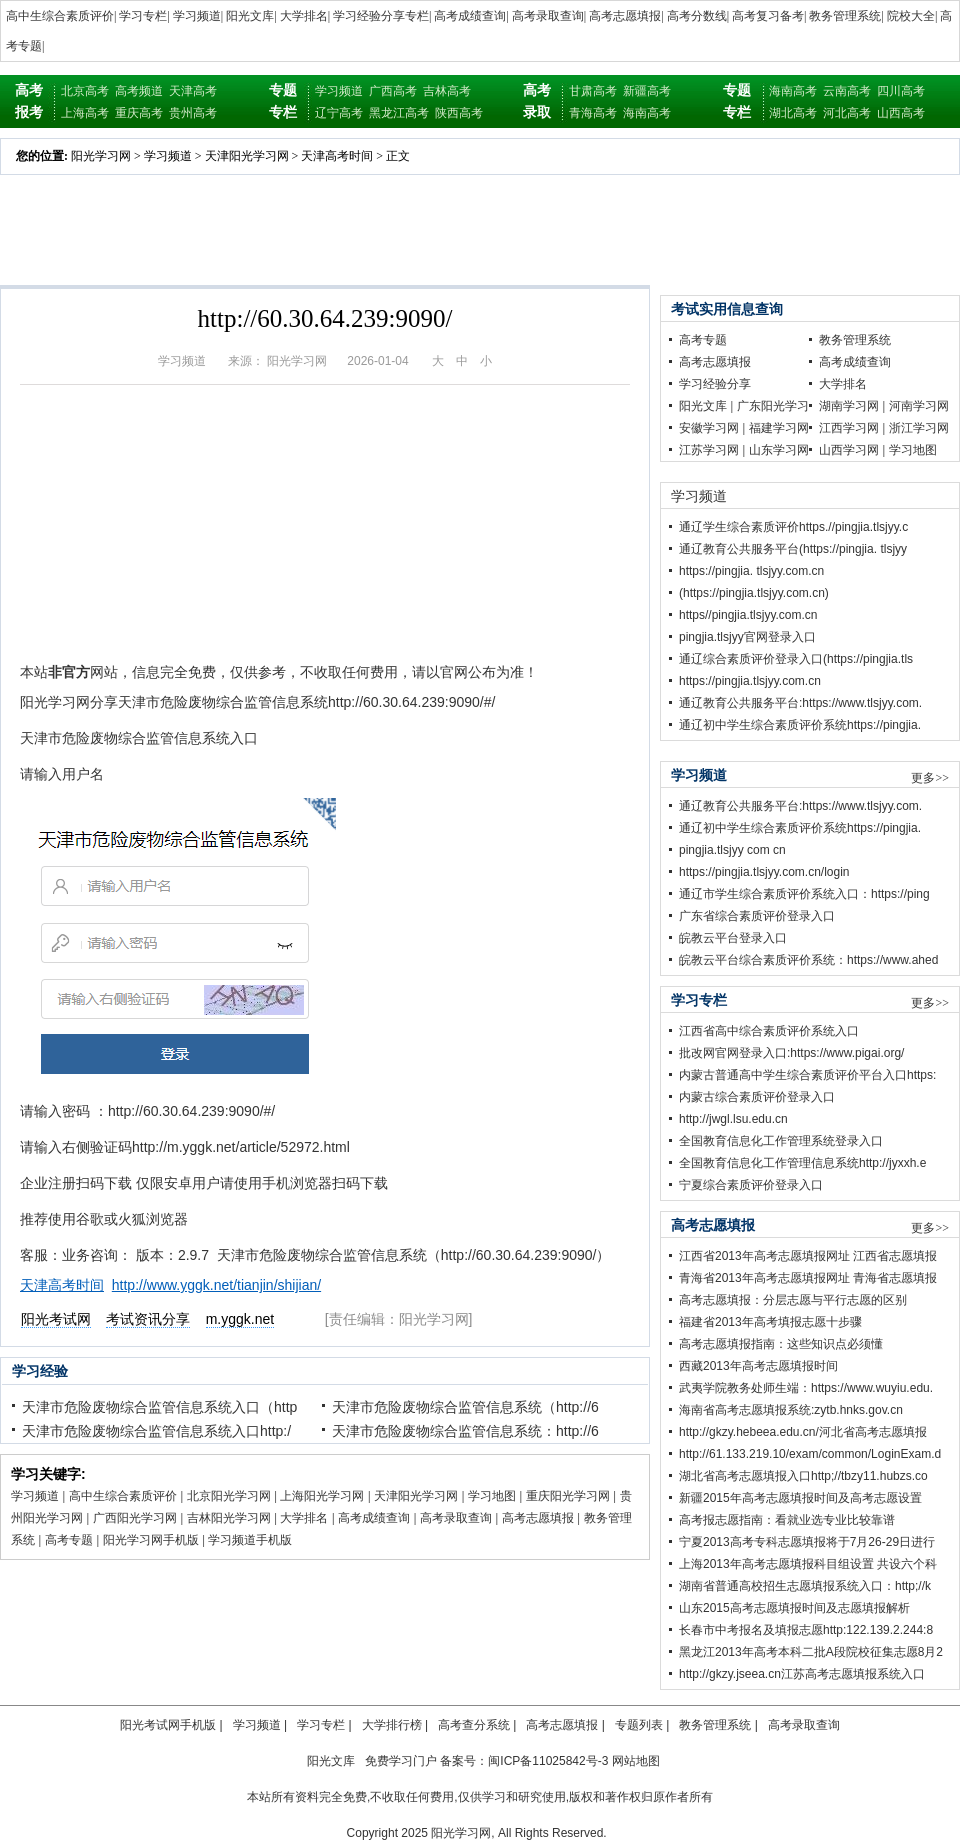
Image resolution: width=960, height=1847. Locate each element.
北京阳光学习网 (229, 1496)
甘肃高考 (593, 91)
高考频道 (139, 91)
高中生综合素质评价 (60, 16)
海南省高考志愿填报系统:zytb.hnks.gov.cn (791, 1410)
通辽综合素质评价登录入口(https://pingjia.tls (796, 659)
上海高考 (85, 113)
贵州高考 (193, 113)
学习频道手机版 (250, 1540)
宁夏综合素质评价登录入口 (751, 1185)
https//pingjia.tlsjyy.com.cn (748, 615)
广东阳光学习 (773, 406)
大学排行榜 (392, 1725)
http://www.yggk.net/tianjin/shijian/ (216, 1285)
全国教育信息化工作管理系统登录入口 (781, 1141)
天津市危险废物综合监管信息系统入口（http (159, 1407)
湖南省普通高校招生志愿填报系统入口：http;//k (805, 1586)
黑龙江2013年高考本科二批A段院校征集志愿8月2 (811, 1652)
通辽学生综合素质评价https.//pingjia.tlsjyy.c (793, 527)
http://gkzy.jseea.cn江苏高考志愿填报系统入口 (802, 1674)
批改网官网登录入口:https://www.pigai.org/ (791, 1053)
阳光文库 (250, 16)
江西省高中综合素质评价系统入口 (769, 1031)
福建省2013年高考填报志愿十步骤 (770, 1322)
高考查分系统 (474, 1725)
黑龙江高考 (399, 113)
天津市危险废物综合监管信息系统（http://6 (465, 1407)
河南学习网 (919, 406)
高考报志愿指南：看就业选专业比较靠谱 (787, 1520)
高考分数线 (697, 16)
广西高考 (393, 91)
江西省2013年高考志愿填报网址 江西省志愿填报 (808, 1256)
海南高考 (647, 113)
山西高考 (901, 113)
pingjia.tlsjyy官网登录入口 (747, 637)
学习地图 (492, 1496)
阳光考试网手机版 (168, 1725)
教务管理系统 (845, 16)
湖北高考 (793, 113)
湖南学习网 (849, 406)
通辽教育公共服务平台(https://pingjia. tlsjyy (793, 549)
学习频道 (197, 16)
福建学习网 (779, 428)
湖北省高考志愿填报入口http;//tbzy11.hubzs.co (803, 1476)
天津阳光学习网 (247, 156)
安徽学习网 (709, 428)
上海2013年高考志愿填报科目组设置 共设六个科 (808, 1564)
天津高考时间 (337, 156)
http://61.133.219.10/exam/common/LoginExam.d (810, 1454)
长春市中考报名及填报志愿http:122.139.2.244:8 (806, 1630)
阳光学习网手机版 (151, 1540)
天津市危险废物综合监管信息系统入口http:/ (156, 1431)
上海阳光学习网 (322, 1496)
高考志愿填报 (625, 16)
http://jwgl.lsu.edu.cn (733, 1119)
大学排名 (304, 16)
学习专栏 (143, 16)
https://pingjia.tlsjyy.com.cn (750, 681)
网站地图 (636, 1761)
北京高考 (85, 91)
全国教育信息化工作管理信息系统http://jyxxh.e (802, 1163)
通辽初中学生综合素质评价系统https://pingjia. (800, 725)
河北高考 (847, 113)
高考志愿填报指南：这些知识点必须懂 (781, 1344)
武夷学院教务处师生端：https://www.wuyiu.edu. (806, 1388)
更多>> (930, 778)
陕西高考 (459, 113)
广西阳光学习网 (135, 1518)
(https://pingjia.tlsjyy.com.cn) (754, 593)
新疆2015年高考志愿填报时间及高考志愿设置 (800, 1498)
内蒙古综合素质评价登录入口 (757, 1097)
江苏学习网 (709, 450)
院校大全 (911, 16)
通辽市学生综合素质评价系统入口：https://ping (804, 894)
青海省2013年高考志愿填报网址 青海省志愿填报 (808, 1278)
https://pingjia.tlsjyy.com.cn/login (764, 872)
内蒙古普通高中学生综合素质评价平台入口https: (807, 1075)
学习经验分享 (715, 384)
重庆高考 (139, 113)
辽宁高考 (339, 113)
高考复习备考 (768, 16)
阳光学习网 (101, 156)
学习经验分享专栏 (381, 16)
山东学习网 (779, 450)
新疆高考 (647, 91)
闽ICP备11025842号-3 (548, 1761)
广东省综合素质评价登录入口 (757, 916)
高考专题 (69, 1540)
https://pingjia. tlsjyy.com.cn (751, 571)
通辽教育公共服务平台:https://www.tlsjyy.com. (800, 703)
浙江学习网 (919, 428)
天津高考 (193, 91)
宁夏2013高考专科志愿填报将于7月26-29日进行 (807, 1542)
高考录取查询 (548, 16)
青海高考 (593, 113)
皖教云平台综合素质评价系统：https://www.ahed (808, 960)
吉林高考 (447, 91)
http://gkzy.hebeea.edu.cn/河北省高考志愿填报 (803, 1432)
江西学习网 (849, 428)
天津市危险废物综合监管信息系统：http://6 (465, 1431)
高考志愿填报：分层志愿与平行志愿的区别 (793, 1300)
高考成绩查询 (470, 16)
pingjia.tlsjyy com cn (732, 850)
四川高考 (901, 91)
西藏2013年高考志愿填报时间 (758, 1366)
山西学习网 (849, 450)
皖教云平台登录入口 (733, 938)
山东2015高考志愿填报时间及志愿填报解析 (794, 1608)
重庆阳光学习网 (568, 1496)
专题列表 (639, 1725)
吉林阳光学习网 (229, 1518)
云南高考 (847, 91)
